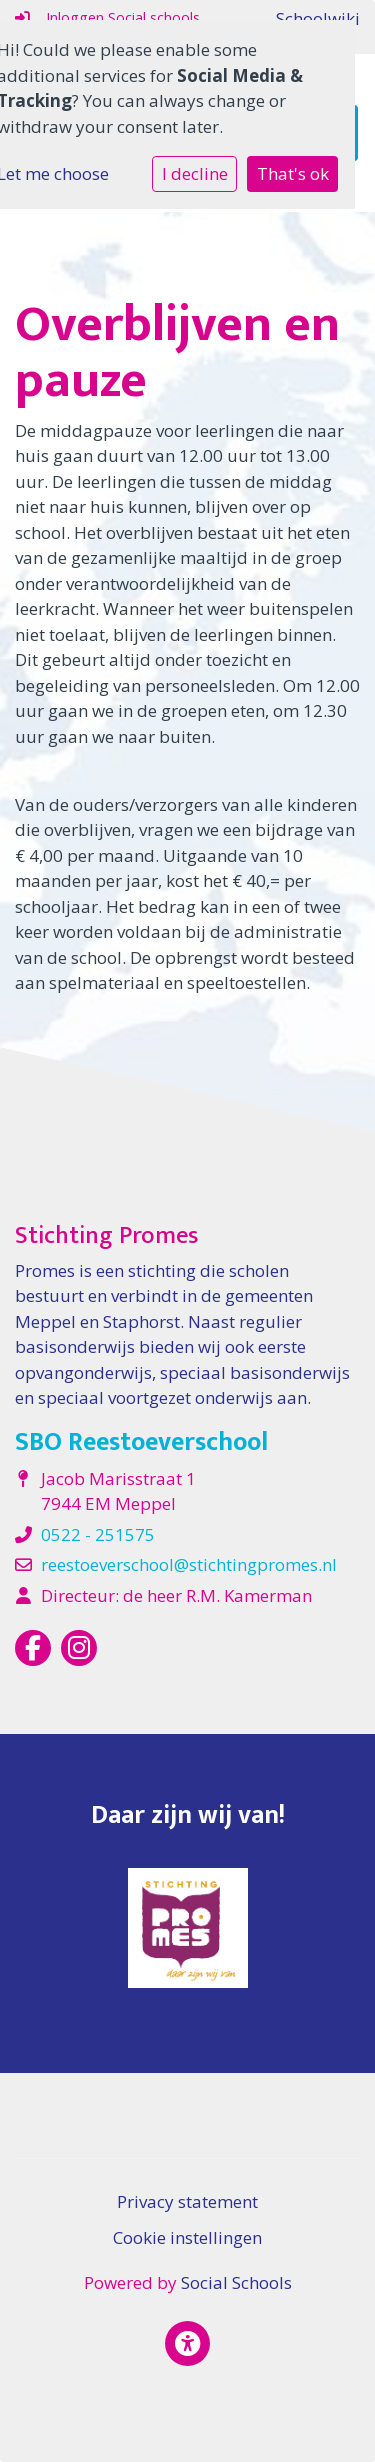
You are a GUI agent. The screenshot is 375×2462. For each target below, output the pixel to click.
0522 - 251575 (98, 1534)
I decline (195, 173)
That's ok (293, 173)
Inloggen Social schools (107, 17)
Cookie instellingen (187, 2237)
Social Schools (236, 2282)
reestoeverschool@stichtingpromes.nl (189, 1564)
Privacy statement (187, 2201)
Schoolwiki (318, 18)
